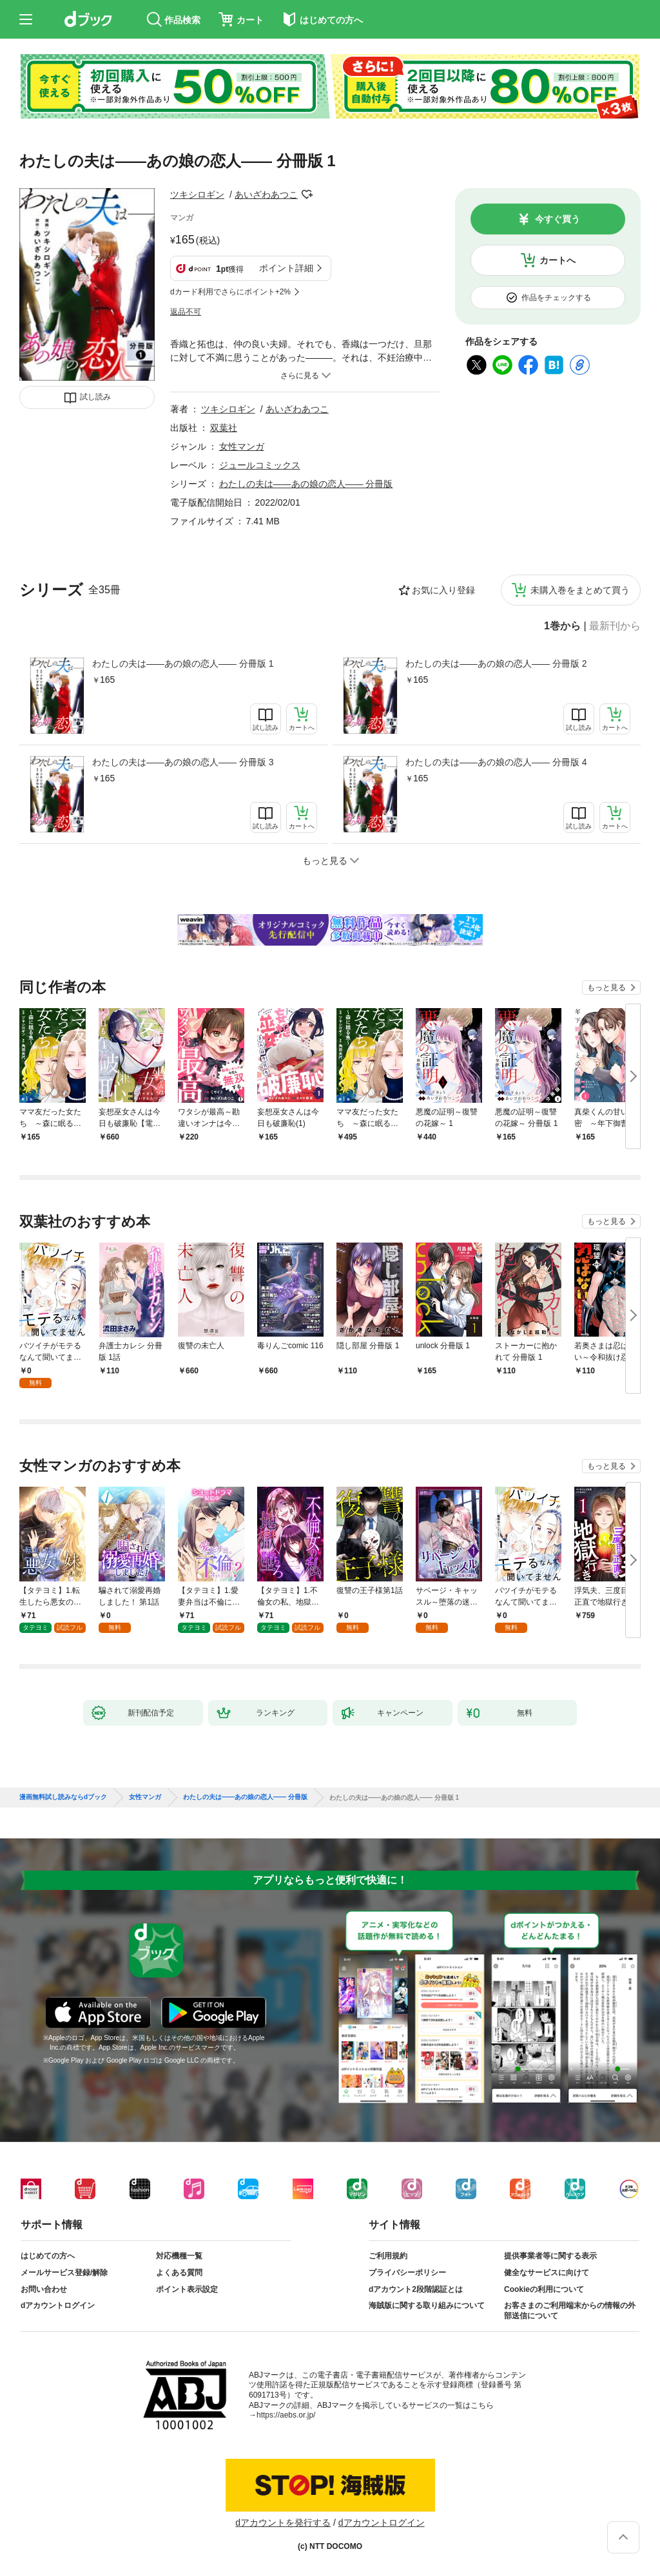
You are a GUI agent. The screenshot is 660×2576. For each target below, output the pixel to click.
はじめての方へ (48, 2255)
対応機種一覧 (179, 2255)
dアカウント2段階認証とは (416, 2289)
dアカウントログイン (58, 2305)
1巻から (562, 626)
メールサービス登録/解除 (64, 2272)
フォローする (306, 194)
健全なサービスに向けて (546, 2272)
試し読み (95, 396)
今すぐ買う (557, 219)
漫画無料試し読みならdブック (63, 1797)
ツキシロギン (197, 194)
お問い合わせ (44, 2289)
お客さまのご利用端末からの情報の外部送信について (570, 2310)
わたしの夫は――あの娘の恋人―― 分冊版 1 (183, 663)
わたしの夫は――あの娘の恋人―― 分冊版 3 (183, 762)
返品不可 (185, 311)
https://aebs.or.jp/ (286, 2414)
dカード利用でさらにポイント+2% (230, 291)
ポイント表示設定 (187, 2289)
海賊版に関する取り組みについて (427, 2305)
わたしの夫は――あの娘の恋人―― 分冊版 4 (496, 762)
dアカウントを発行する (283, 2522)
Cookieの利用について (544, 2289)
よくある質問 (179, 2272)
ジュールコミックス (259, 465)
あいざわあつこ (266, 194)
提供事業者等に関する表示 (550, 2255)
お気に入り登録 (443, 590)
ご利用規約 (388, 2255)
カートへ (557, 260)
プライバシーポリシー (407, 2272)
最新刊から (615, 626)
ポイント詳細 (286, 268)
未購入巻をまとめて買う (580, 590)
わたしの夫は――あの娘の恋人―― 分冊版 (306, 484)
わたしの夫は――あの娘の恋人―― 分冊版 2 (496, 663)
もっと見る (606, 987)
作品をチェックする (556, 297)
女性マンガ (241, 446)
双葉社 (223, 428)
